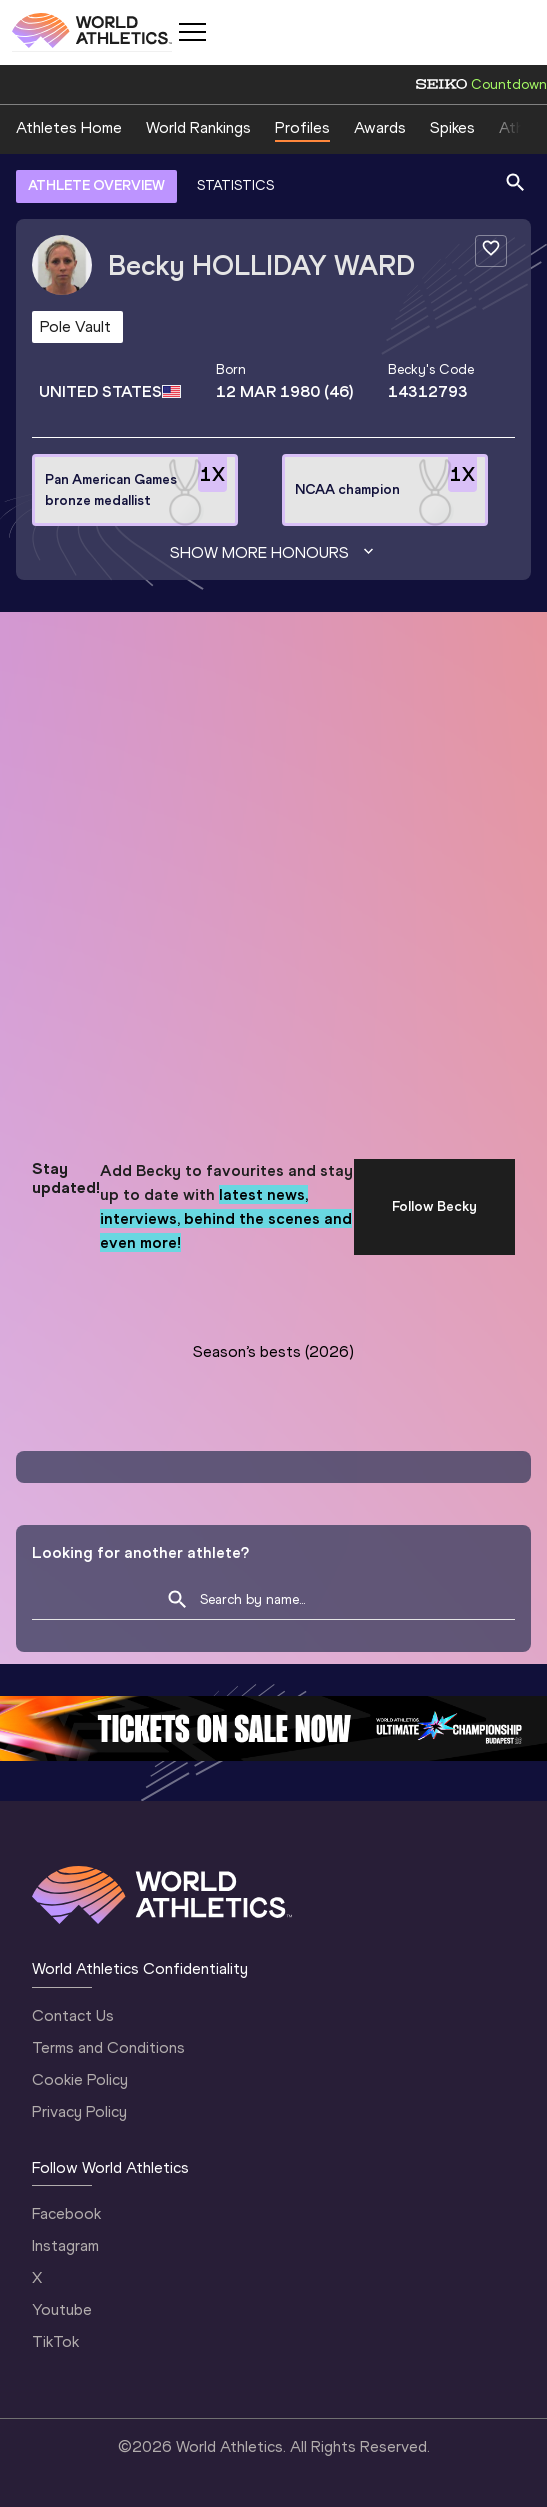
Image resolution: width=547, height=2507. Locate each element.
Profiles (302, 127)
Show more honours (274, 553)
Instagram (65, 2245)
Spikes (452, 127)
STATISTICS (235, 185)
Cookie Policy (80, 2079)
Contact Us (73, 2015)
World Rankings (198, 127)
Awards (380, 127)
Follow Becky (434, 1206)
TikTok (55, 2341)
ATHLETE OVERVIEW (96, 185)
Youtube (62, 2309)
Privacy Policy (79, 2111)
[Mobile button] (192, 32)
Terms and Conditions (108, 2047)
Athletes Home (69, 127)
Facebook (66, 2213)
